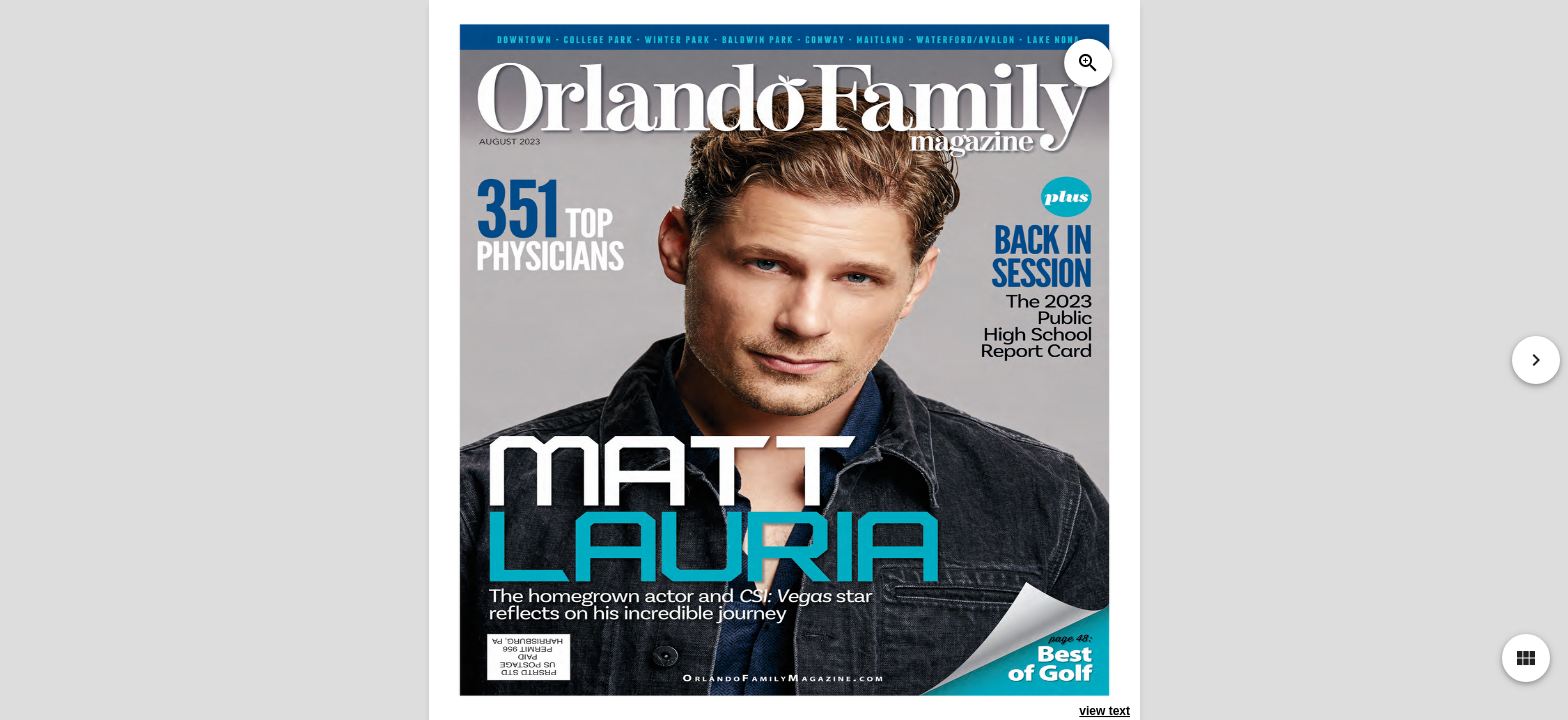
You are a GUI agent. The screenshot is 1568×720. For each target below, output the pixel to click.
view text (1104, 711)
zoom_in (1087, 63)
